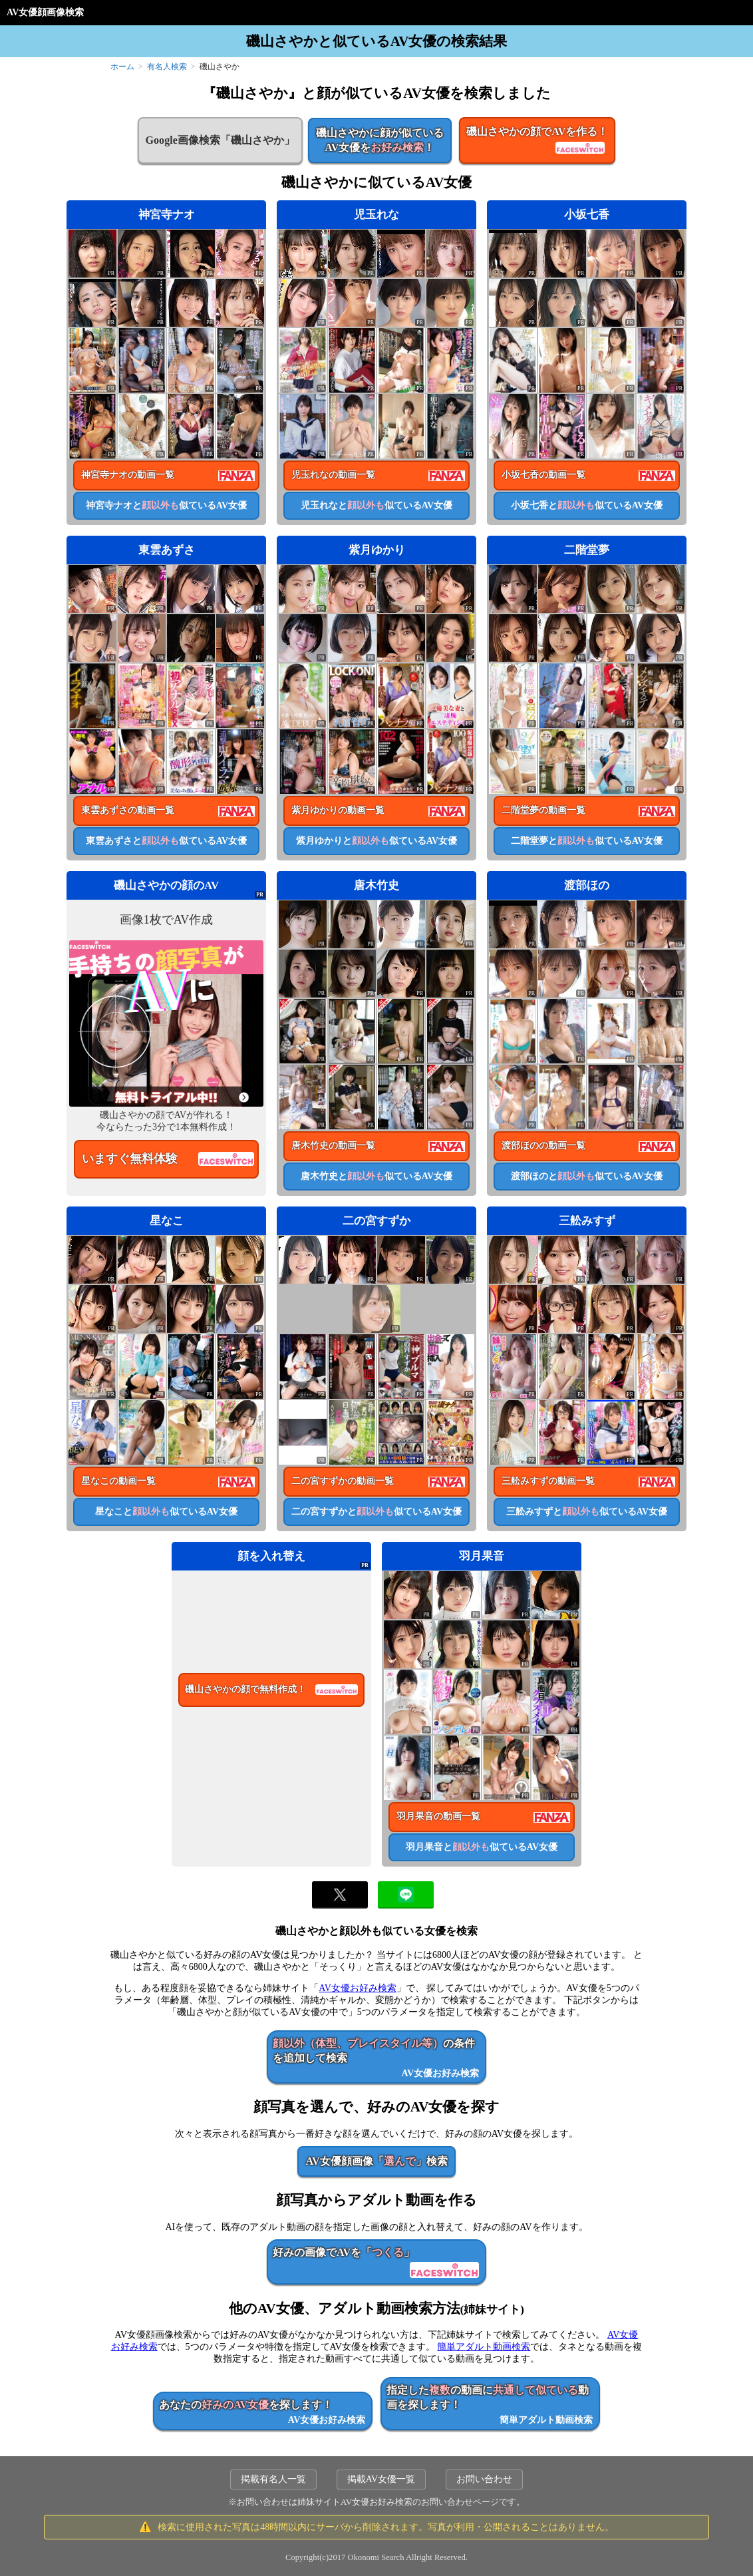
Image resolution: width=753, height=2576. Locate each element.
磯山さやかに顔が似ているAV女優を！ (380, 140)
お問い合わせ (484, 2479)
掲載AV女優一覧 (381, 2479)
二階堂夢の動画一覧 (543, 810)
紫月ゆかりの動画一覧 (337, 810)
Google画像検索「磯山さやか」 (220, 140)
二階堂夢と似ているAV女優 (587, 841)
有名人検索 (167, 66)
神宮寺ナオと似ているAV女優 (166, 505)
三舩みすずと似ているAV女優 (586, 1512)
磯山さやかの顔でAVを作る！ (537, 141)
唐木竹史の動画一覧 (333, 1146)
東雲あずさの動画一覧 (127, 810)
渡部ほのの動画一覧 (543, 1146)
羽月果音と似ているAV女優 (481, 1847)
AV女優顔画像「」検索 (376, 2161)
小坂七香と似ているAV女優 (587, 505)
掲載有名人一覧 (273, 2479)
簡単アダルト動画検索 (483, 2347)
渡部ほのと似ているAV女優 (587, 1176)
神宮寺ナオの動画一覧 (127, 475)
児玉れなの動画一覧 (333, 475)
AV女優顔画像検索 (45, 12)
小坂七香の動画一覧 (543, 475)
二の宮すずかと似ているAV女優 (376, 1512)
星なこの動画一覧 (118, 1481)
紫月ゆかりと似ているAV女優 (376, 841)
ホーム (122, 66)
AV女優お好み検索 (357, 1988)
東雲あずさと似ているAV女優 (166, 841)
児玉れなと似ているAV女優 (376, 505)
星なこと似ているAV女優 (166, 1512)
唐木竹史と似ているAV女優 (376, 1176)
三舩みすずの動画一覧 (548, 1481)
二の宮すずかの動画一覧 (342, 1481)
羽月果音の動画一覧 (438, 1816)
